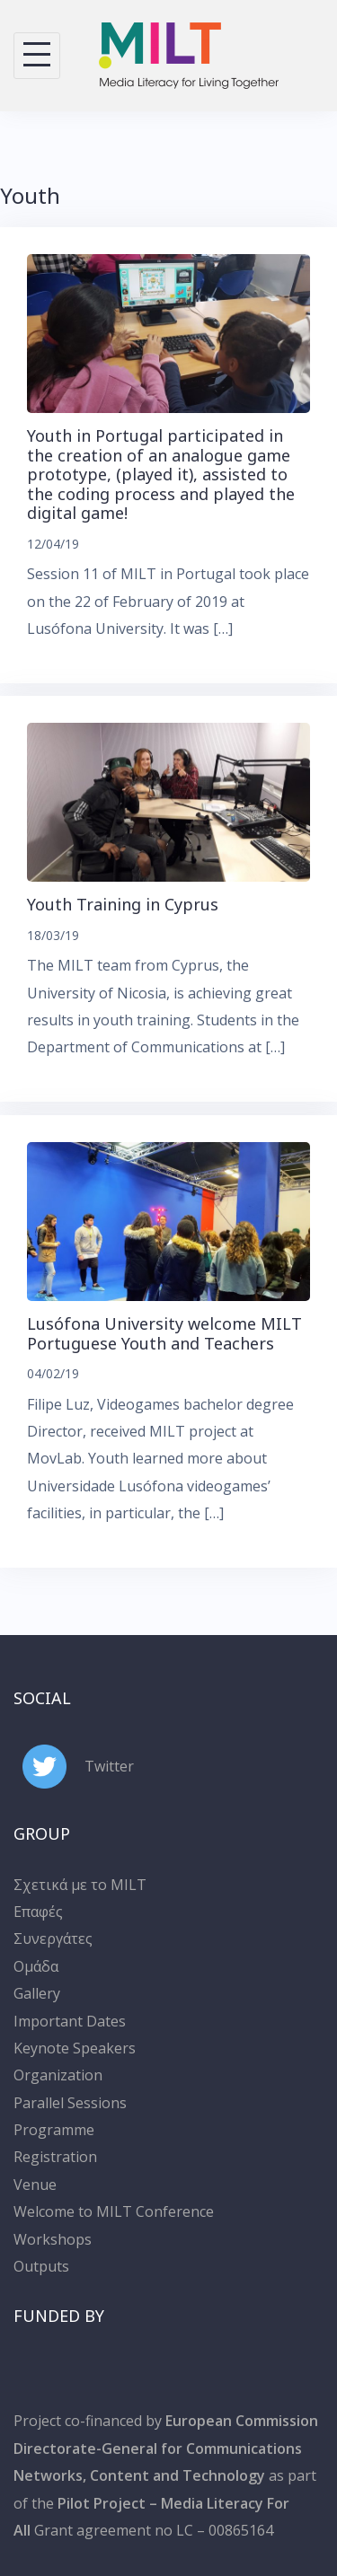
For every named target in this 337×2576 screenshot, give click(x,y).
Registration (55, 2157)
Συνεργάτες (53, 1938)
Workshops (52, 2239)
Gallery (36, 1993)
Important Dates (69, 2021)
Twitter (109, 1766)
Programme (53, 2130)
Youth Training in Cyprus (122, 904)
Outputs (41, 2266)
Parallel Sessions (70, 2103)
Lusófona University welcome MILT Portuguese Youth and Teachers (164, 1333)
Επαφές (38, 1911)
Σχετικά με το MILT (79, 1885)
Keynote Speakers (74, 2048)
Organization (57, 2075)
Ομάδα (35, 1966)
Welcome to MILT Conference (113, 2211)
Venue (35, 2184)
